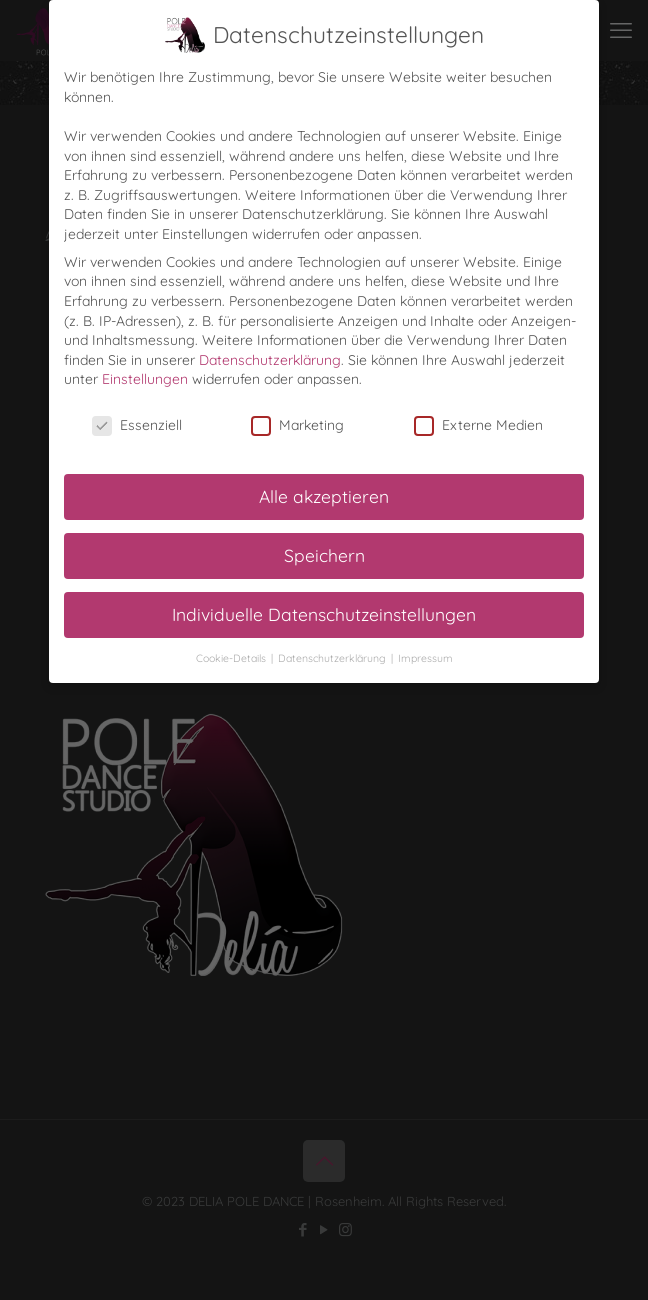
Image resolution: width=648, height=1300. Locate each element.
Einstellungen (145, 379)
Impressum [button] (425, 658)
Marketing (297, 425)
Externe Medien (478, 425)
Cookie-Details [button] (232, 658)
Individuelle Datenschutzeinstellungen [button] (324, 614)
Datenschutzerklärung (270, 360)
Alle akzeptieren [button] (324, 496)
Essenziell (137, 425)
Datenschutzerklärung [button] (333, 658)
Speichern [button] (324, 555)
